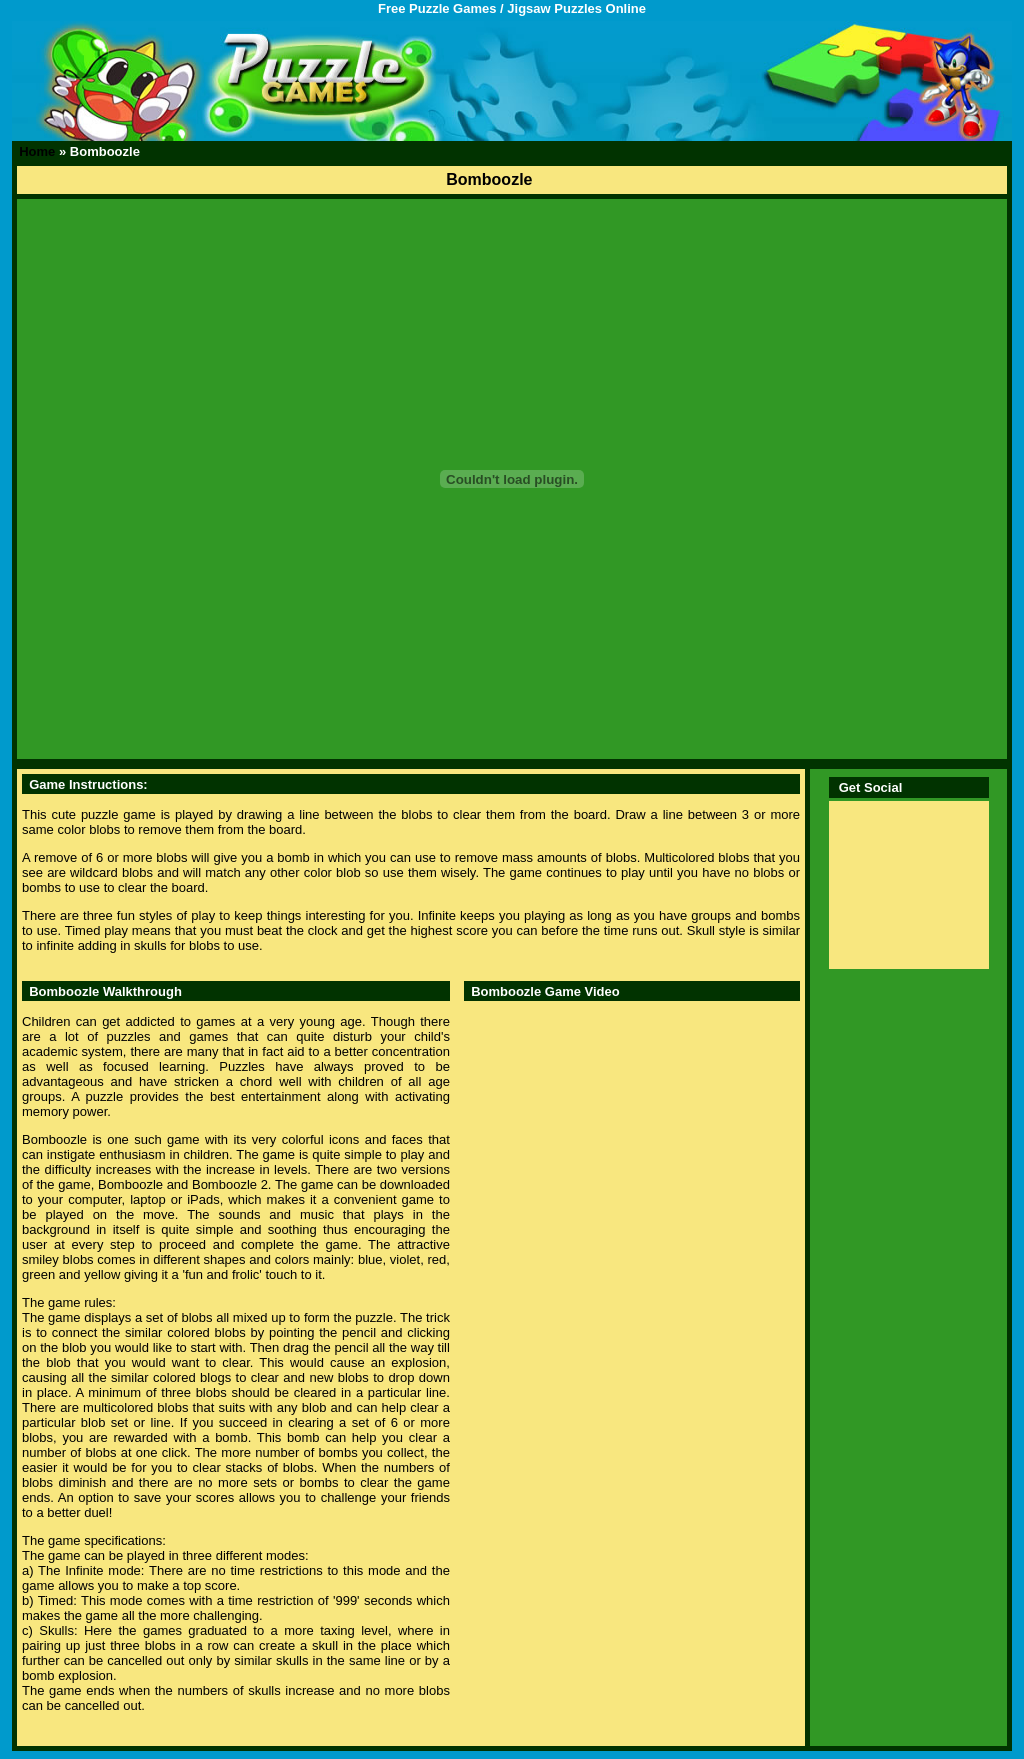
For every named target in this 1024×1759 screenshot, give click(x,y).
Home (37, 151)
